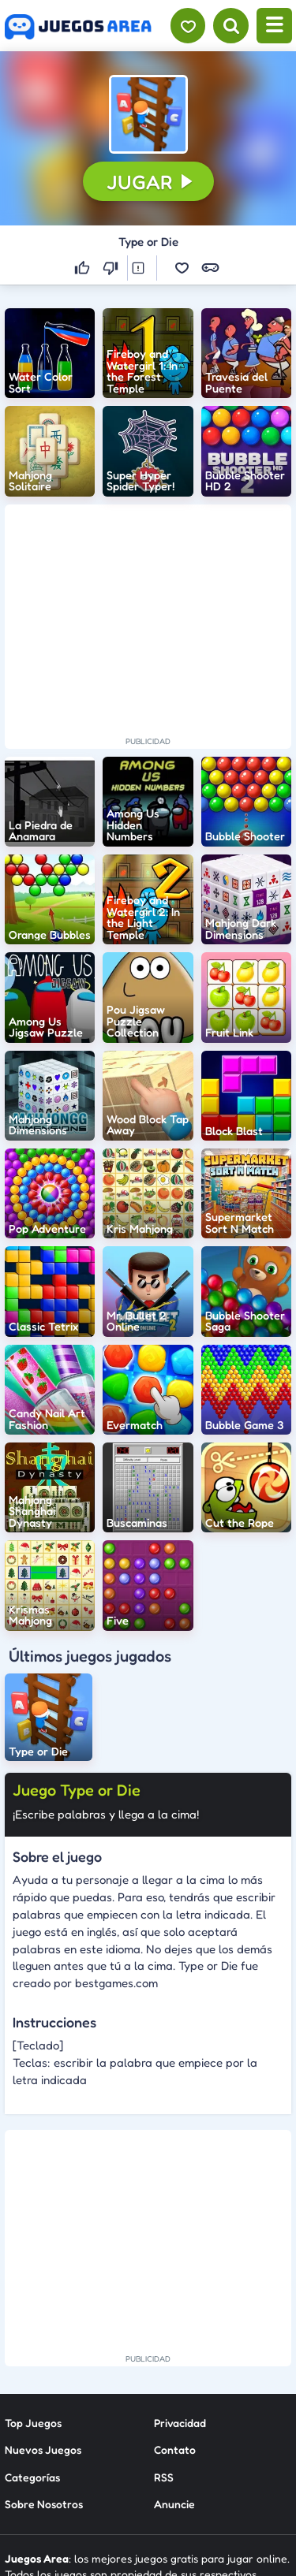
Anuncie (174, 2370)
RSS (164, 2343)
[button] (148, 114)
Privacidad (180, 2288)
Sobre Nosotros (44, 2370)
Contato (175, 2315)
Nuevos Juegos (43, 2315)
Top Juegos (33, 2288)
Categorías (32, 2343)
